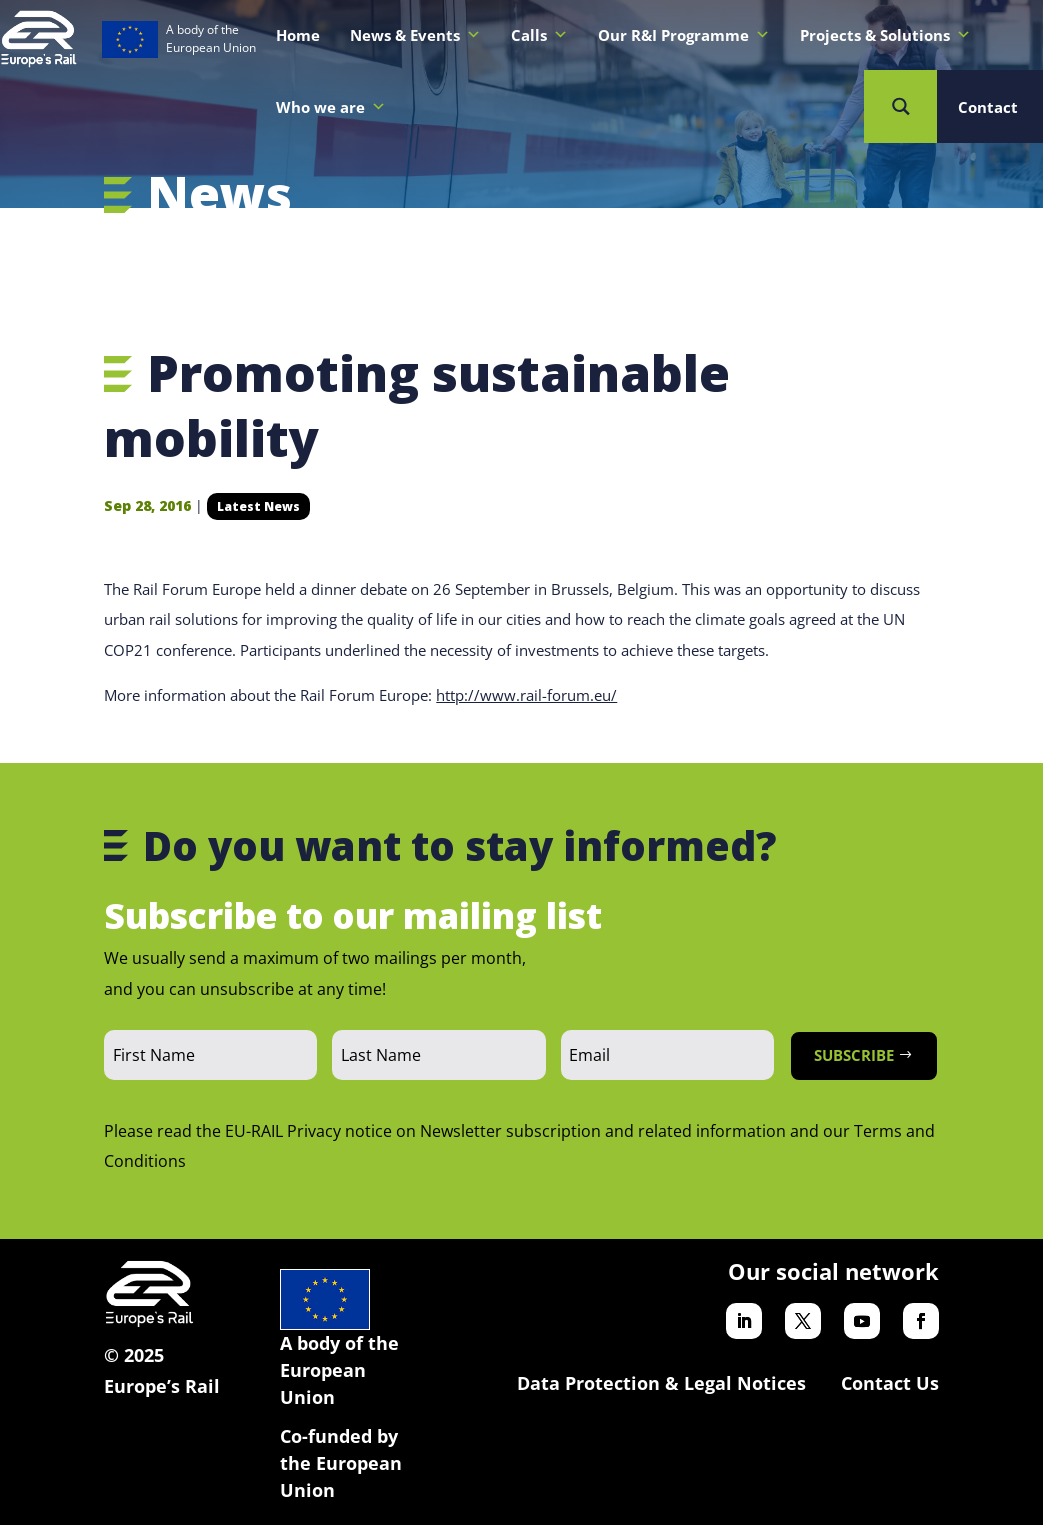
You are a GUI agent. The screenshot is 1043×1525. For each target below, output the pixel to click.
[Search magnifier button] (900, 106)
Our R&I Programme (684, 35)
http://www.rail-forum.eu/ (526, 695)
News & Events (415, 35)
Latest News (258, 506)
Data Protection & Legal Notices (661, 1383)
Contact (988, 107)
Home (298, 35)
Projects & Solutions (885, 35)
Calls (539, 35)
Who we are (331, 107)
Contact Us (890, 1383)
